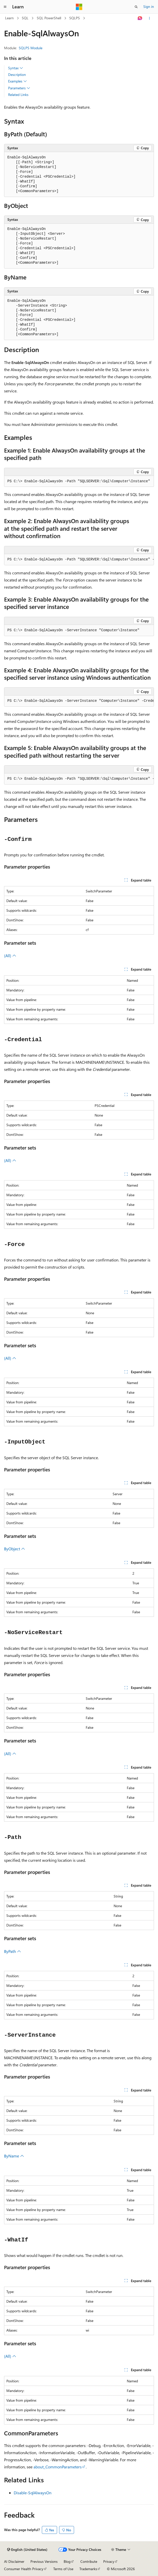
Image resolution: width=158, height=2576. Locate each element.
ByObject (14, 1548)
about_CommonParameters (57, 2466)
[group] (79, 559)
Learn (9, 17)
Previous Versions (44, 2561)
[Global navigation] (5, 6)
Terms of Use (63, 2568)
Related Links (18, 94)
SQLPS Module (30, 47)
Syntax (15, 68)
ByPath (12, 1951)
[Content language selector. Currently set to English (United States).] (27, 2550)
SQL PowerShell (49, 17)
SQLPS (74, 17)
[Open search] (136, 6)
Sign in (148, 6)
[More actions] (149, 18)
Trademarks (88, 2568)
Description (17, 74)
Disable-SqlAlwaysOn (32, 2492)
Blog (67, 2561)
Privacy (108, 2561)
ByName (14, 2155)
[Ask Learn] (140, 18)
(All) (10, 955)
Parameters (19, 88)
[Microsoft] (79, 7)
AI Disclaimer (14, 2561)
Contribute (88, 2561)
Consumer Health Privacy (23, 2568)
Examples (17, 81)
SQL (25, 17)
